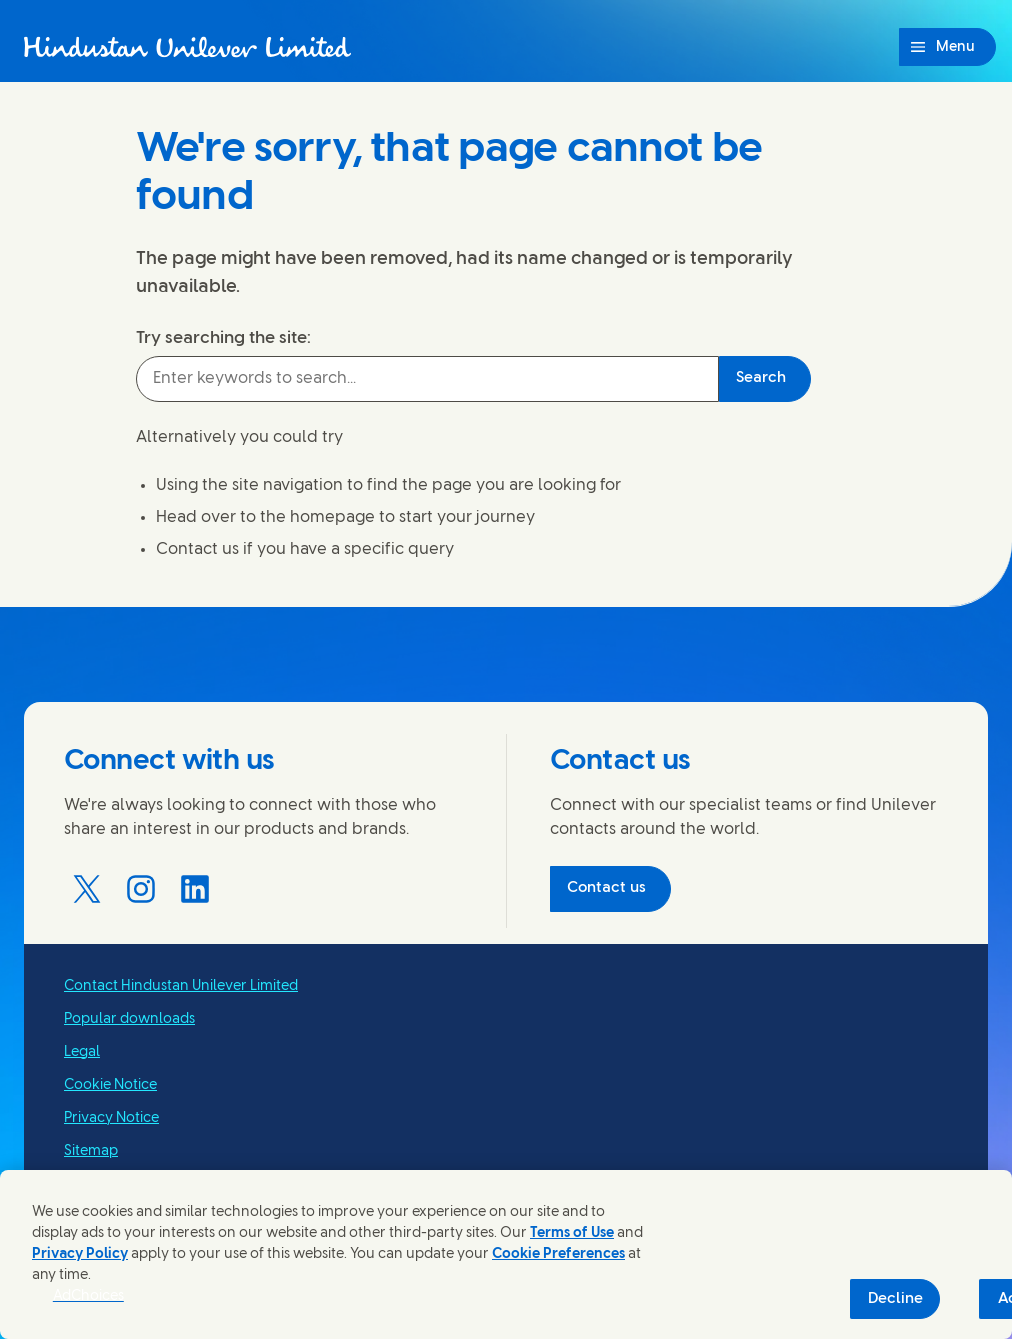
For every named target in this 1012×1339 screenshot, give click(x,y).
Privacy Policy (80, 1254)
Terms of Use (572, 1233)
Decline (895, 1299)
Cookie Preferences (558, 1254)
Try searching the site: (223, 338)
